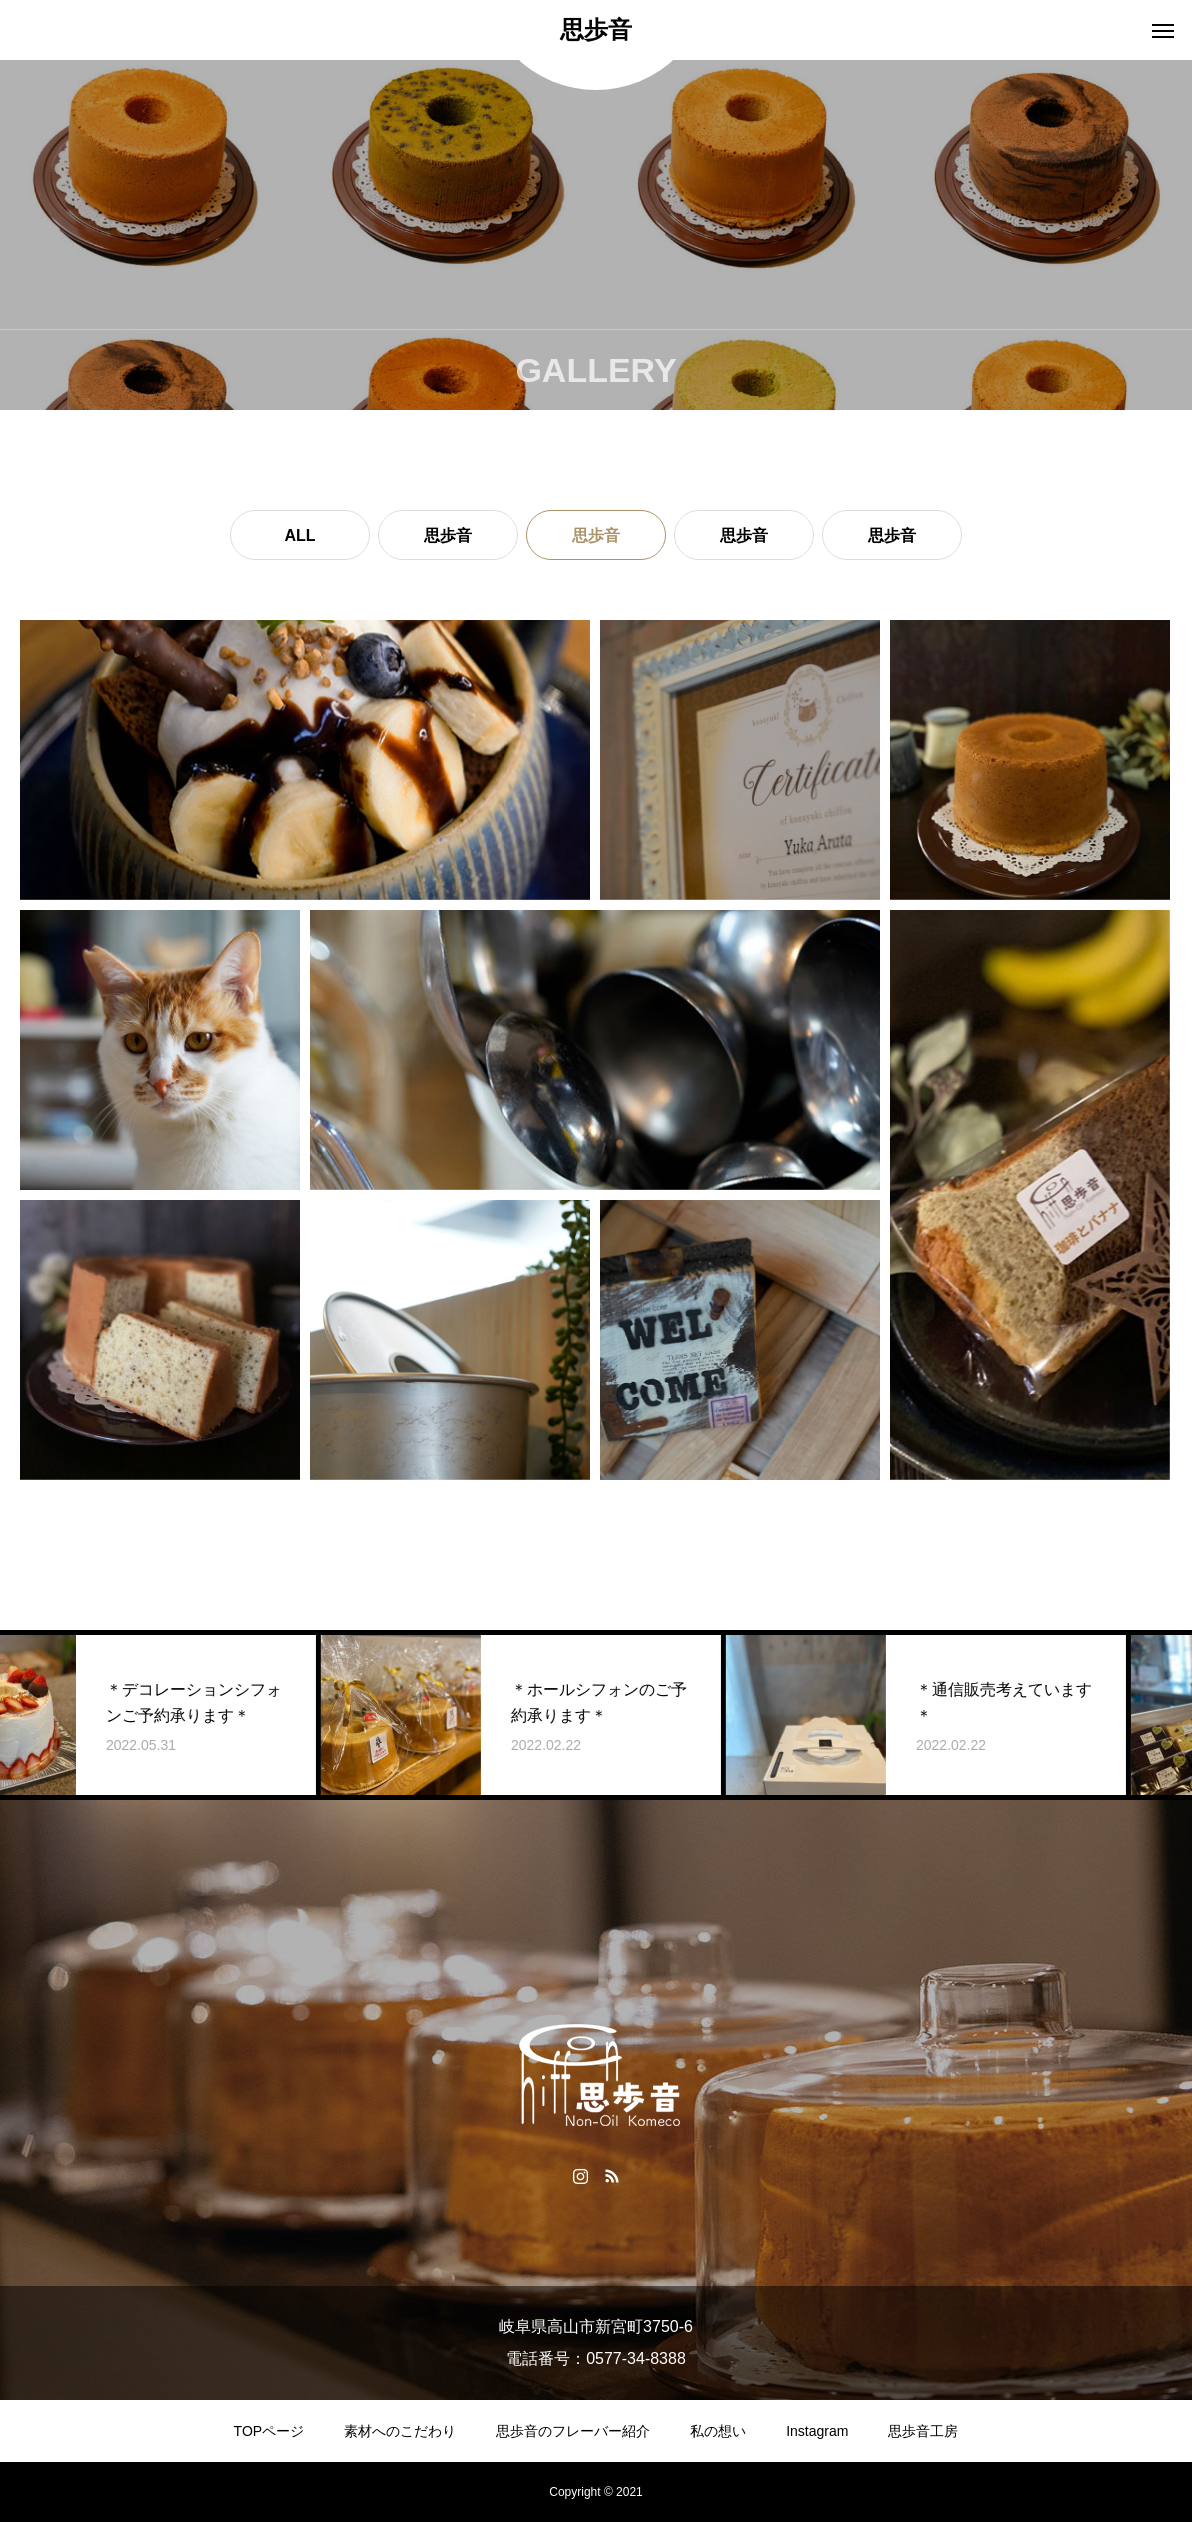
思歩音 (448, 535)
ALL (299, 535)
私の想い (718, 2431)
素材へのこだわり (400, 2431)
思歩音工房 (923, 2431)
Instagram (817, 2431)
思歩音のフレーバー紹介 (573, 2431)
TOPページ (269, 2431)
